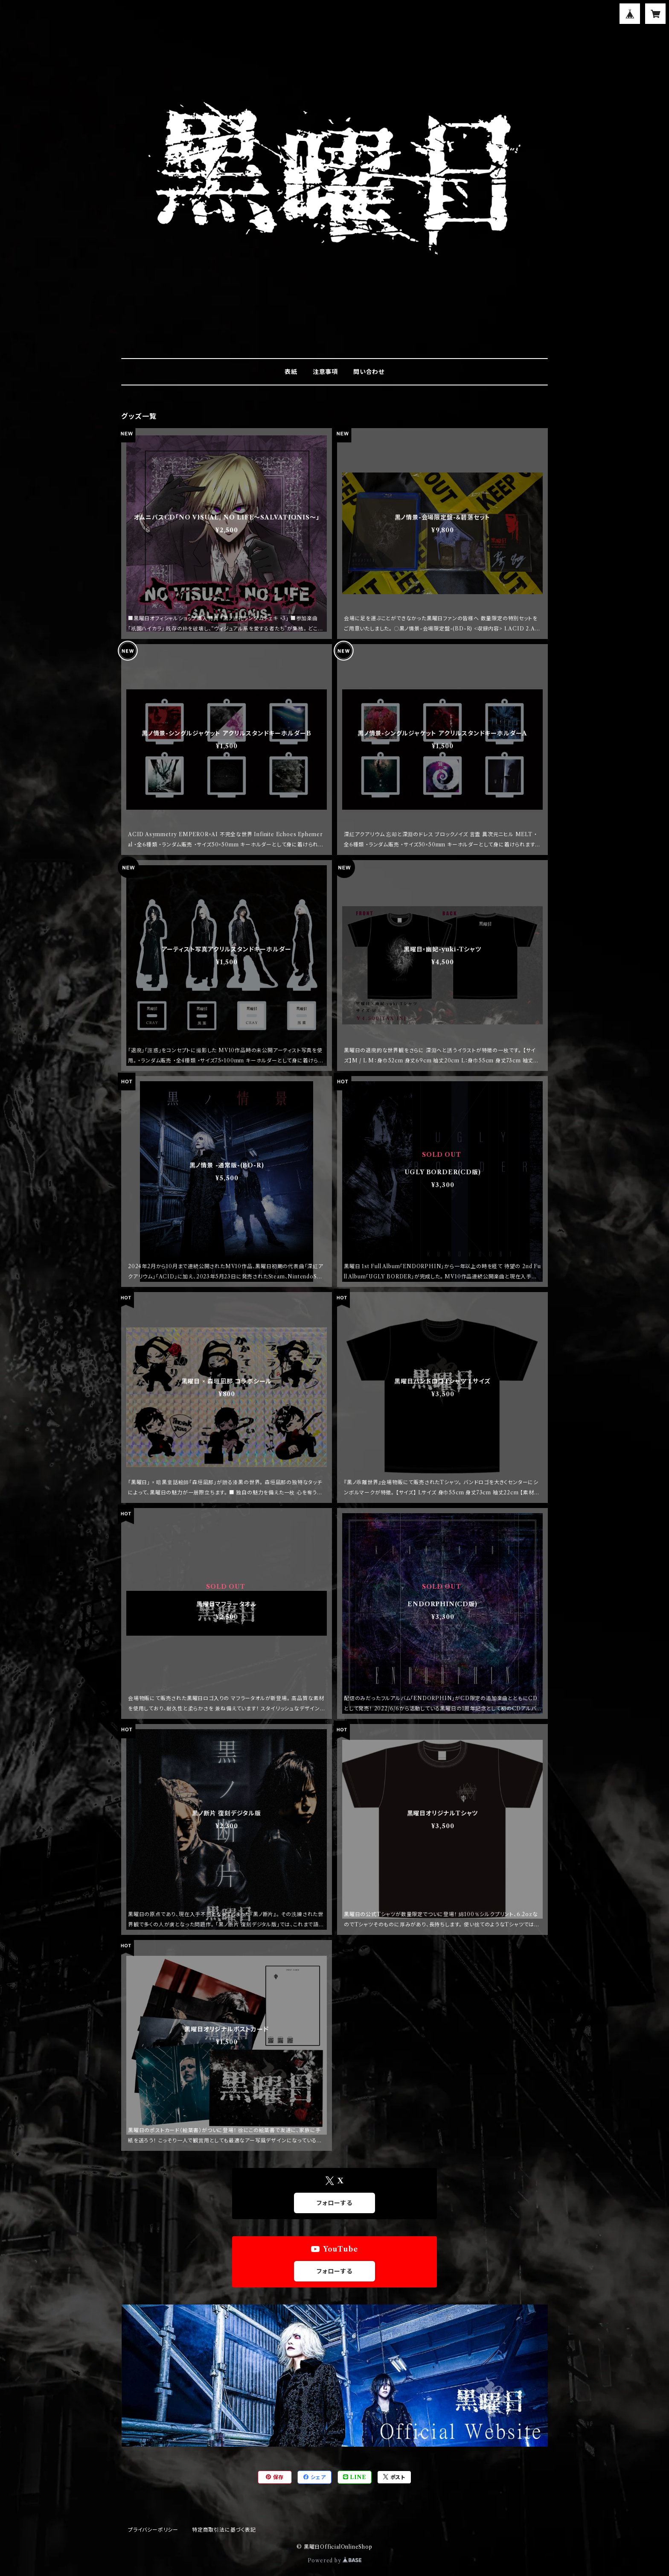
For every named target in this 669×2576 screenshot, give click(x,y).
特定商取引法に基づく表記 (224, 2529)
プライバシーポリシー (153, 2529)
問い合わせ (368, 372)
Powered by (335, 2560)
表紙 (291, 372)
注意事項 (325, 372)
